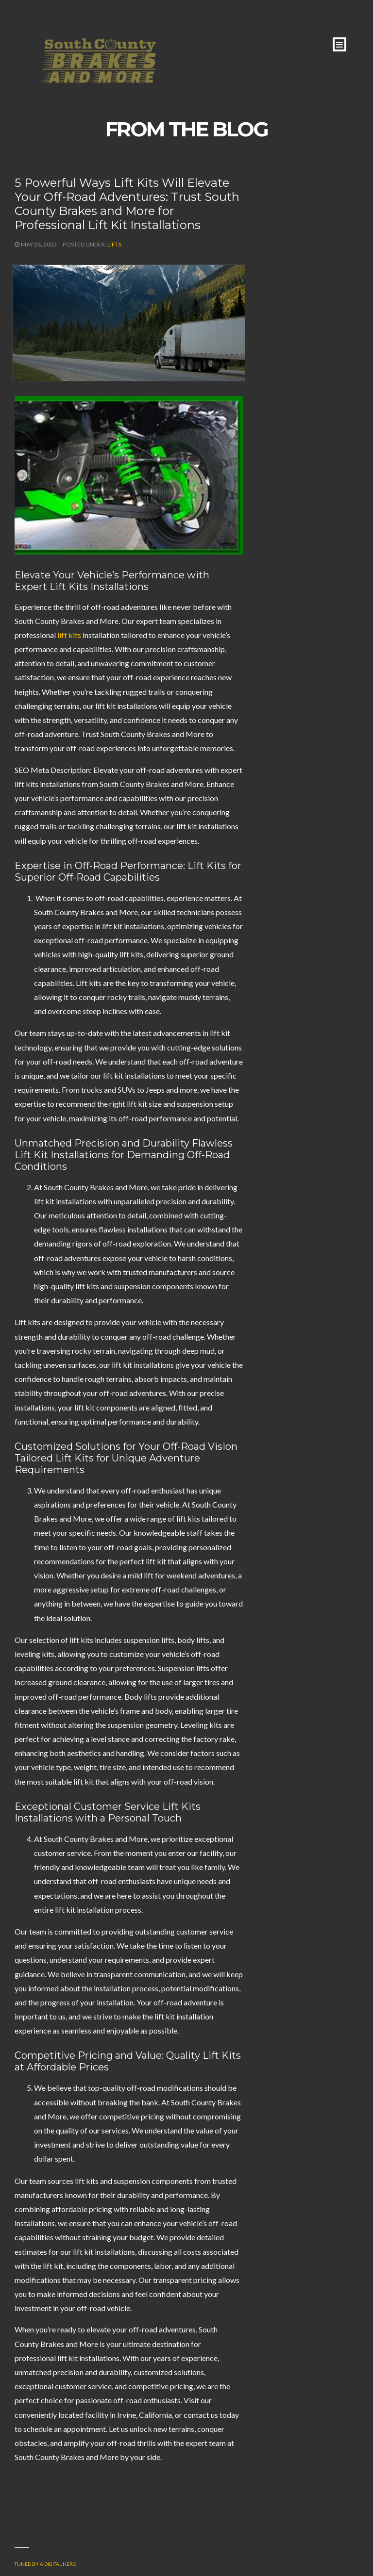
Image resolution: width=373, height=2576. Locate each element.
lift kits (69, 635)
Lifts (114, 244)
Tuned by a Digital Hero (45, 2564)
